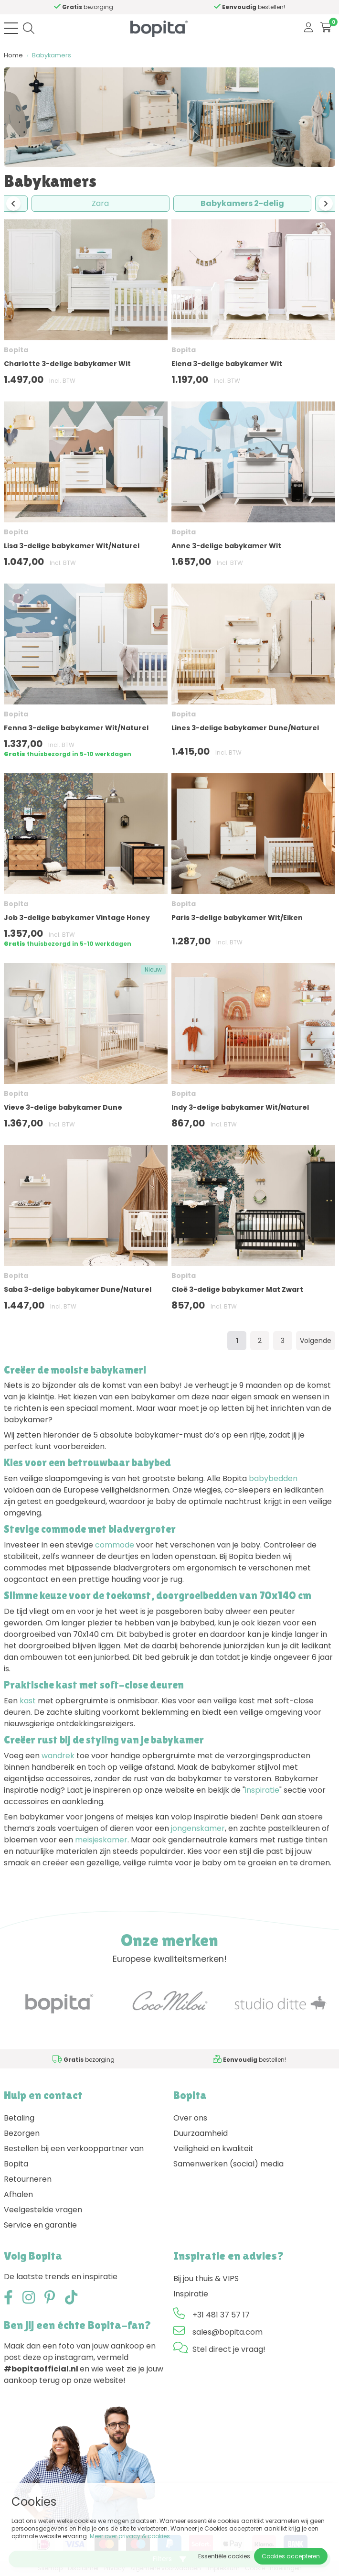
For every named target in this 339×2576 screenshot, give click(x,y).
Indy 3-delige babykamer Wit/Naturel (240, 1107)
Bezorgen (22, 2133)
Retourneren (28, 2179)
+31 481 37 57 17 (221, 2314)
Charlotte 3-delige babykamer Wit (67, 363)
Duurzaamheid (200, 2133)
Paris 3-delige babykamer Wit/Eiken (237, 917)
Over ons (190, 2117)
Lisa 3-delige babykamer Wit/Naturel (71, 546)
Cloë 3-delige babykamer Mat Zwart (237, 1289)
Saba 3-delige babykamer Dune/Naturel (77, 1289)
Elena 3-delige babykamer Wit (226, 363)
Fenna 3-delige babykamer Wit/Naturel (76, 728)
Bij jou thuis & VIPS (206, 2278)
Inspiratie (190, 2293)
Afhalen (18, 2194)
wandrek (58, 1755)
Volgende (315, 1340)
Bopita (16, 350)
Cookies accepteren (291, 2556)
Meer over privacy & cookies (130, 2536)
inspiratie (262, 1790)
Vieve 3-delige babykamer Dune (63, 1107)
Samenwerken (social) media (228, 2163)
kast (28, 1700)
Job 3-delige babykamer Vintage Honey (77, 917)
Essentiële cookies (224, 2556)
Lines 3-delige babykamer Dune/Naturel (245, 728)
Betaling (19, 2117)
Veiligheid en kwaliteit (213, 2148)
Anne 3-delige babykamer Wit (226, 546)
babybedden (273, 1478)
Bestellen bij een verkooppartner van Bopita (74, 2156)
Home (13, 55)
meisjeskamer (101, 1839)
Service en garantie (40, 2224)
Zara (100, 203)
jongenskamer (198, 1828)
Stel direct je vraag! (228, 2349)
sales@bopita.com (227, 2332)
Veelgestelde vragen (43, 2209)
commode (114, 1544)
